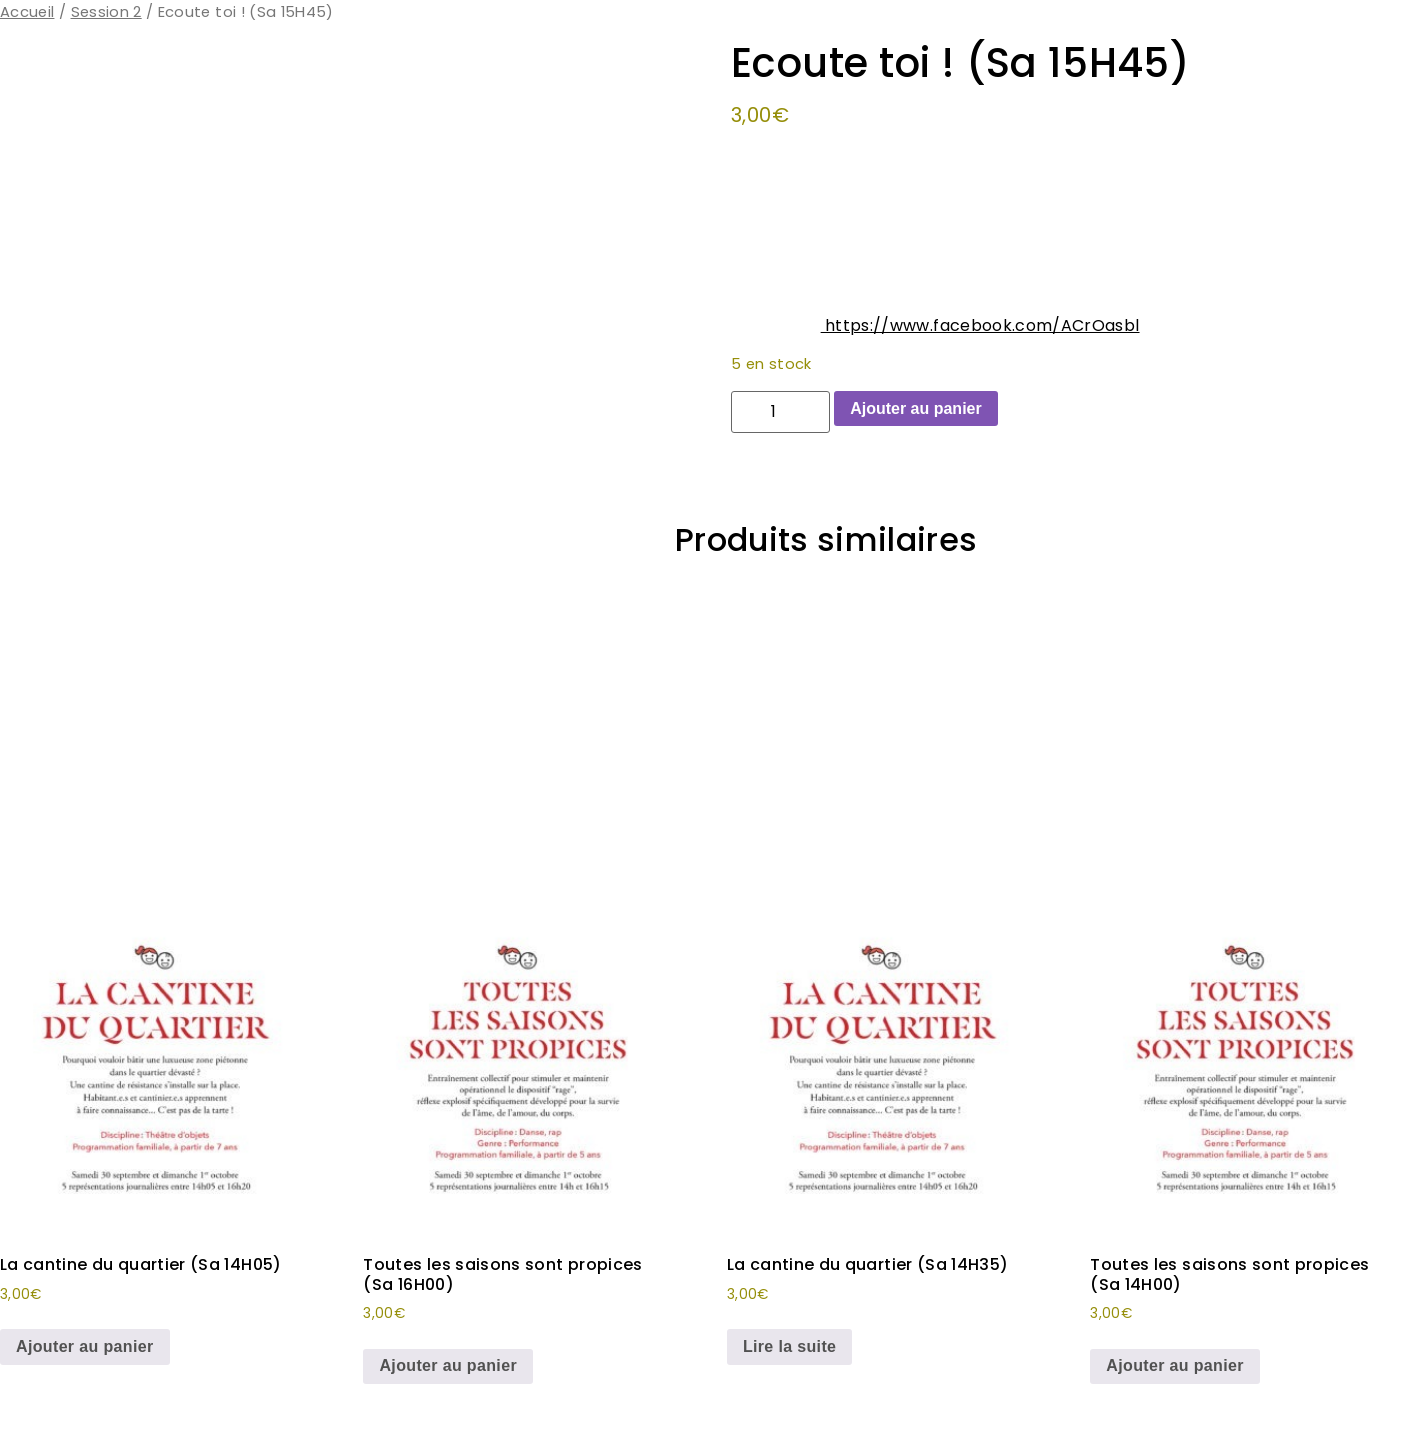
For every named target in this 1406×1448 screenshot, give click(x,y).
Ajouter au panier (916, 408)
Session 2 (106, 12)
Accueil (27, 12)
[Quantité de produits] (780, 412)
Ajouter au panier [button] (85, 1346)
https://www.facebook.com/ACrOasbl (980, 325)
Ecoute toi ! (880, 476)
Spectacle (1057, 476)
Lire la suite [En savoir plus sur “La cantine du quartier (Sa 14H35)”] (789, 1346)
